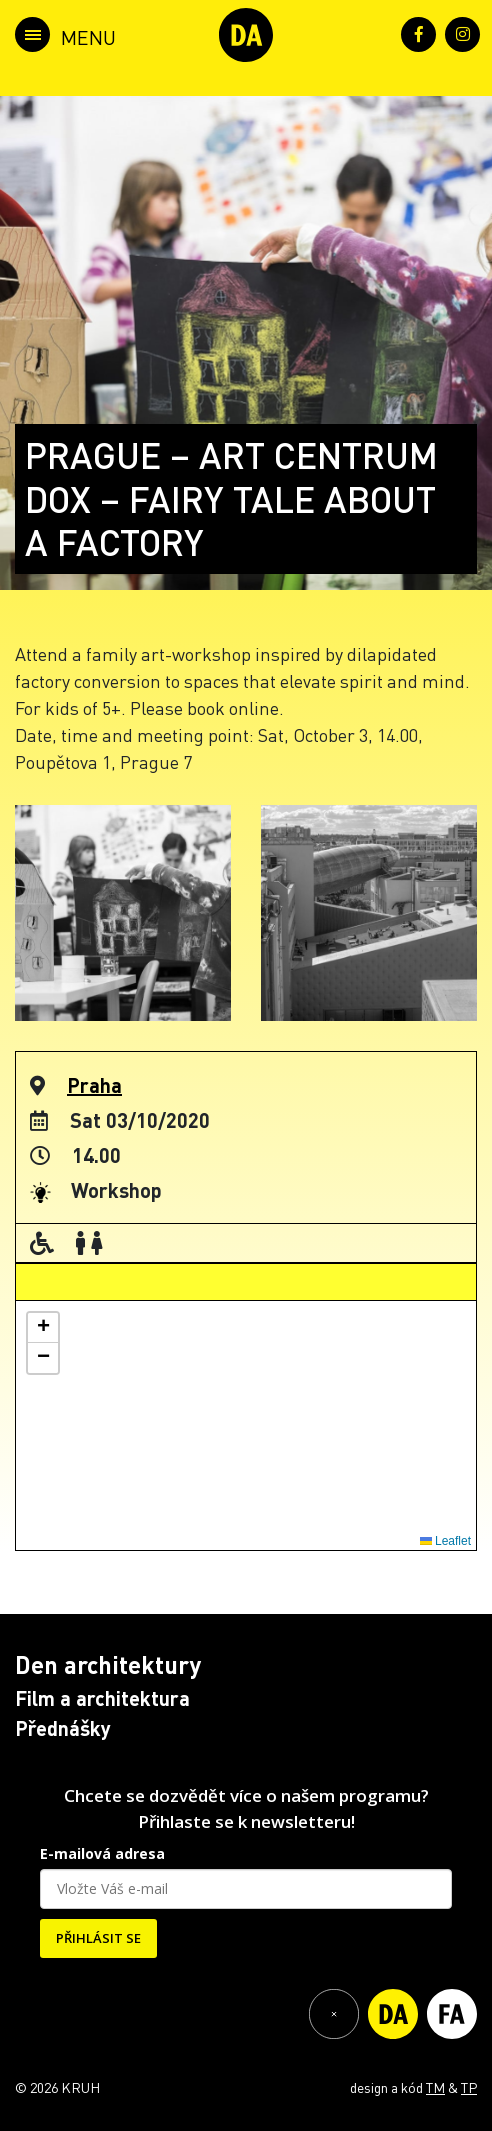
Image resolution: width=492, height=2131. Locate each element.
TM (435, 2087)
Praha (94, 1085)
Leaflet (445, 1541)
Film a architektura (102, 1698)
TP (469, 2087)
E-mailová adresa (102, 1853)
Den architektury (108, 1664)
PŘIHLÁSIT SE (98, 1938)
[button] (43, 1328)
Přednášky (63, 1728)
